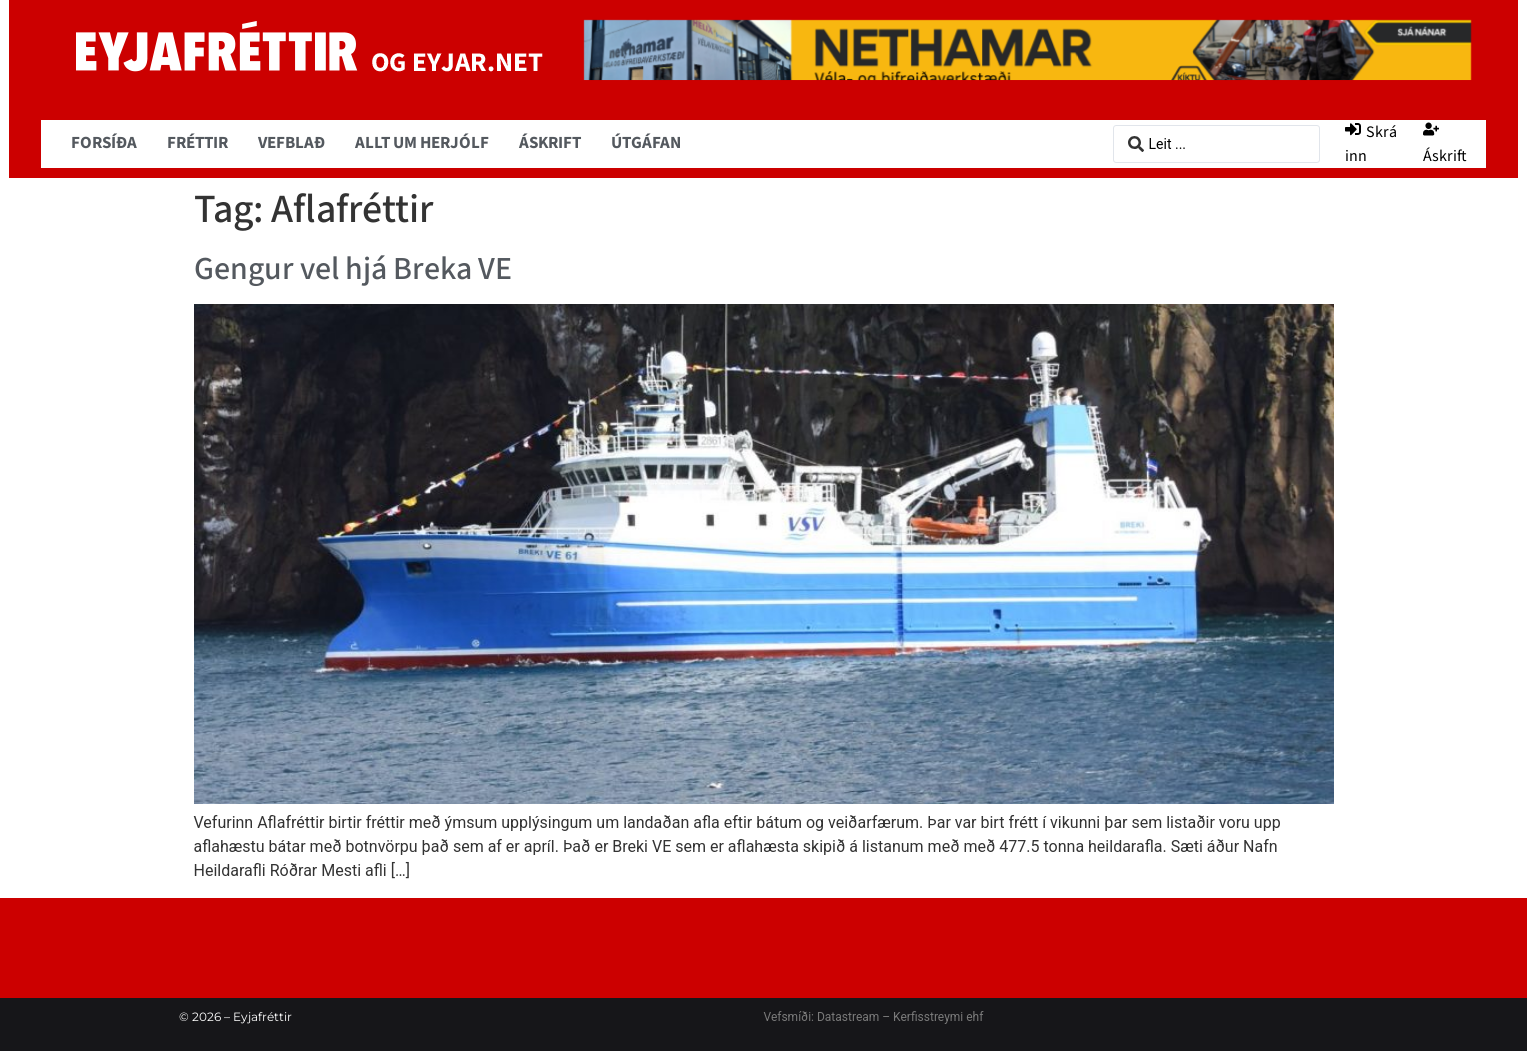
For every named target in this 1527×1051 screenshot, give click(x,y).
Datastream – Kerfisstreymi (888, 1017)
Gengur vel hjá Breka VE (353, 269)
